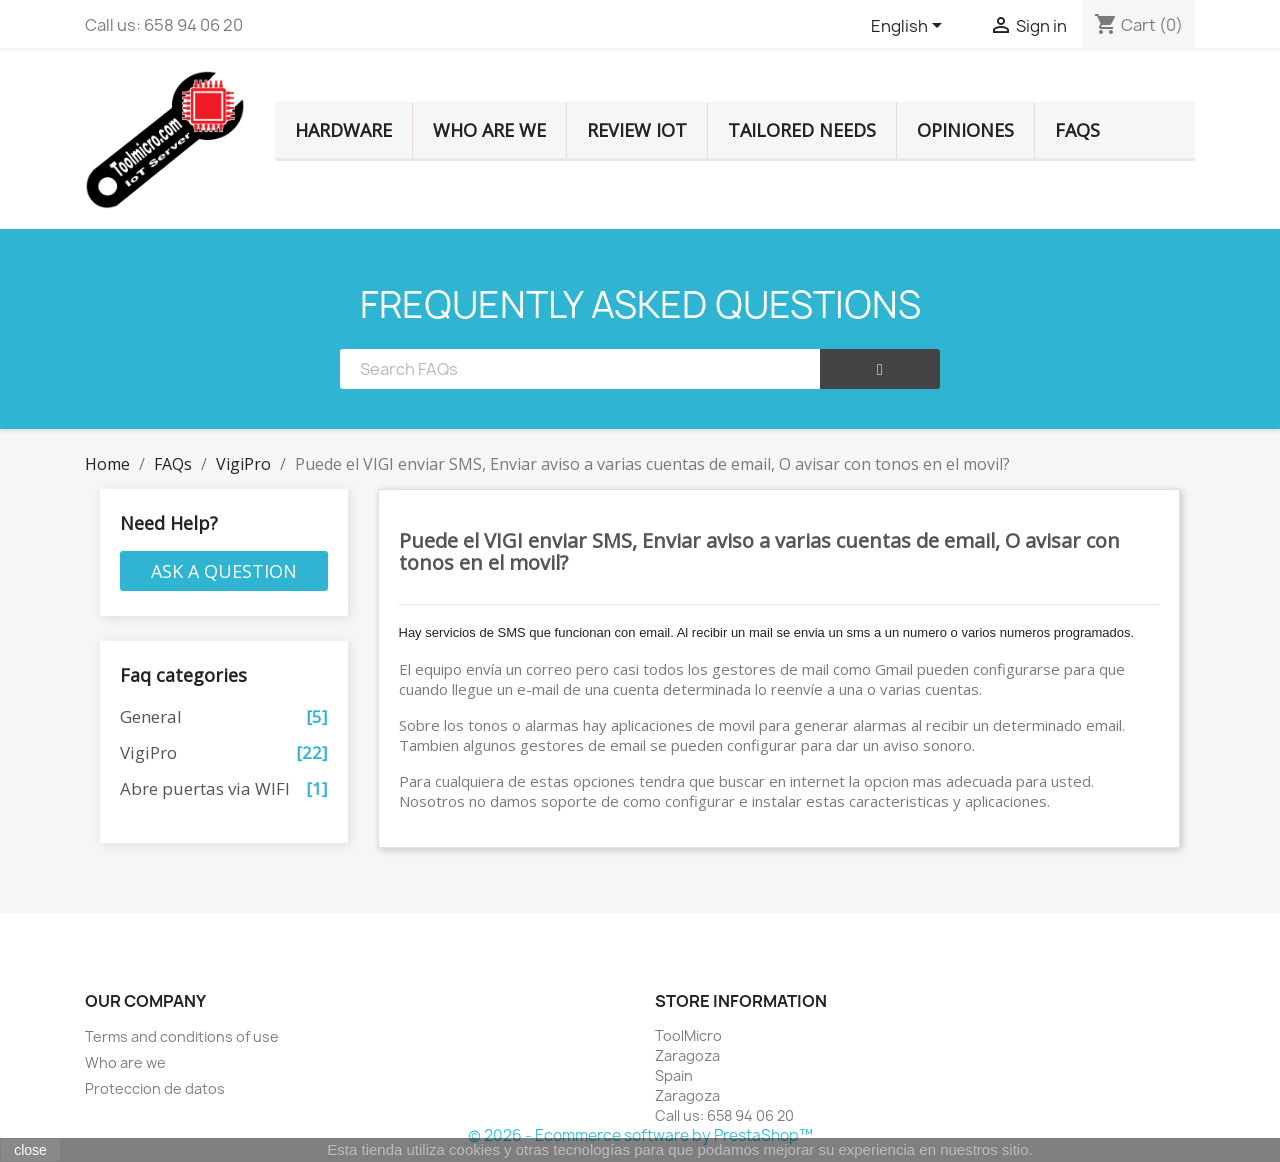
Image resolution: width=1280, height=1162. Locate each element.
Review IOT (637, 130)
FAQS (1077, 130)
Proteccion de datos (155, 1088)
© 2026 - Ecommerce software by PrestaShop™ (640, 1135)
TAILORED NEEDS (802, 130)
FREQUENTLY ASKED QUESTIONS (640, 304)
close (30, 1150)
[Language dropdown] (910, 27)
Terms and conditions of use (182, 1036)
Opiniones (965, 130)
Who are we (489, 130)
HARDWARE (343, 130)
